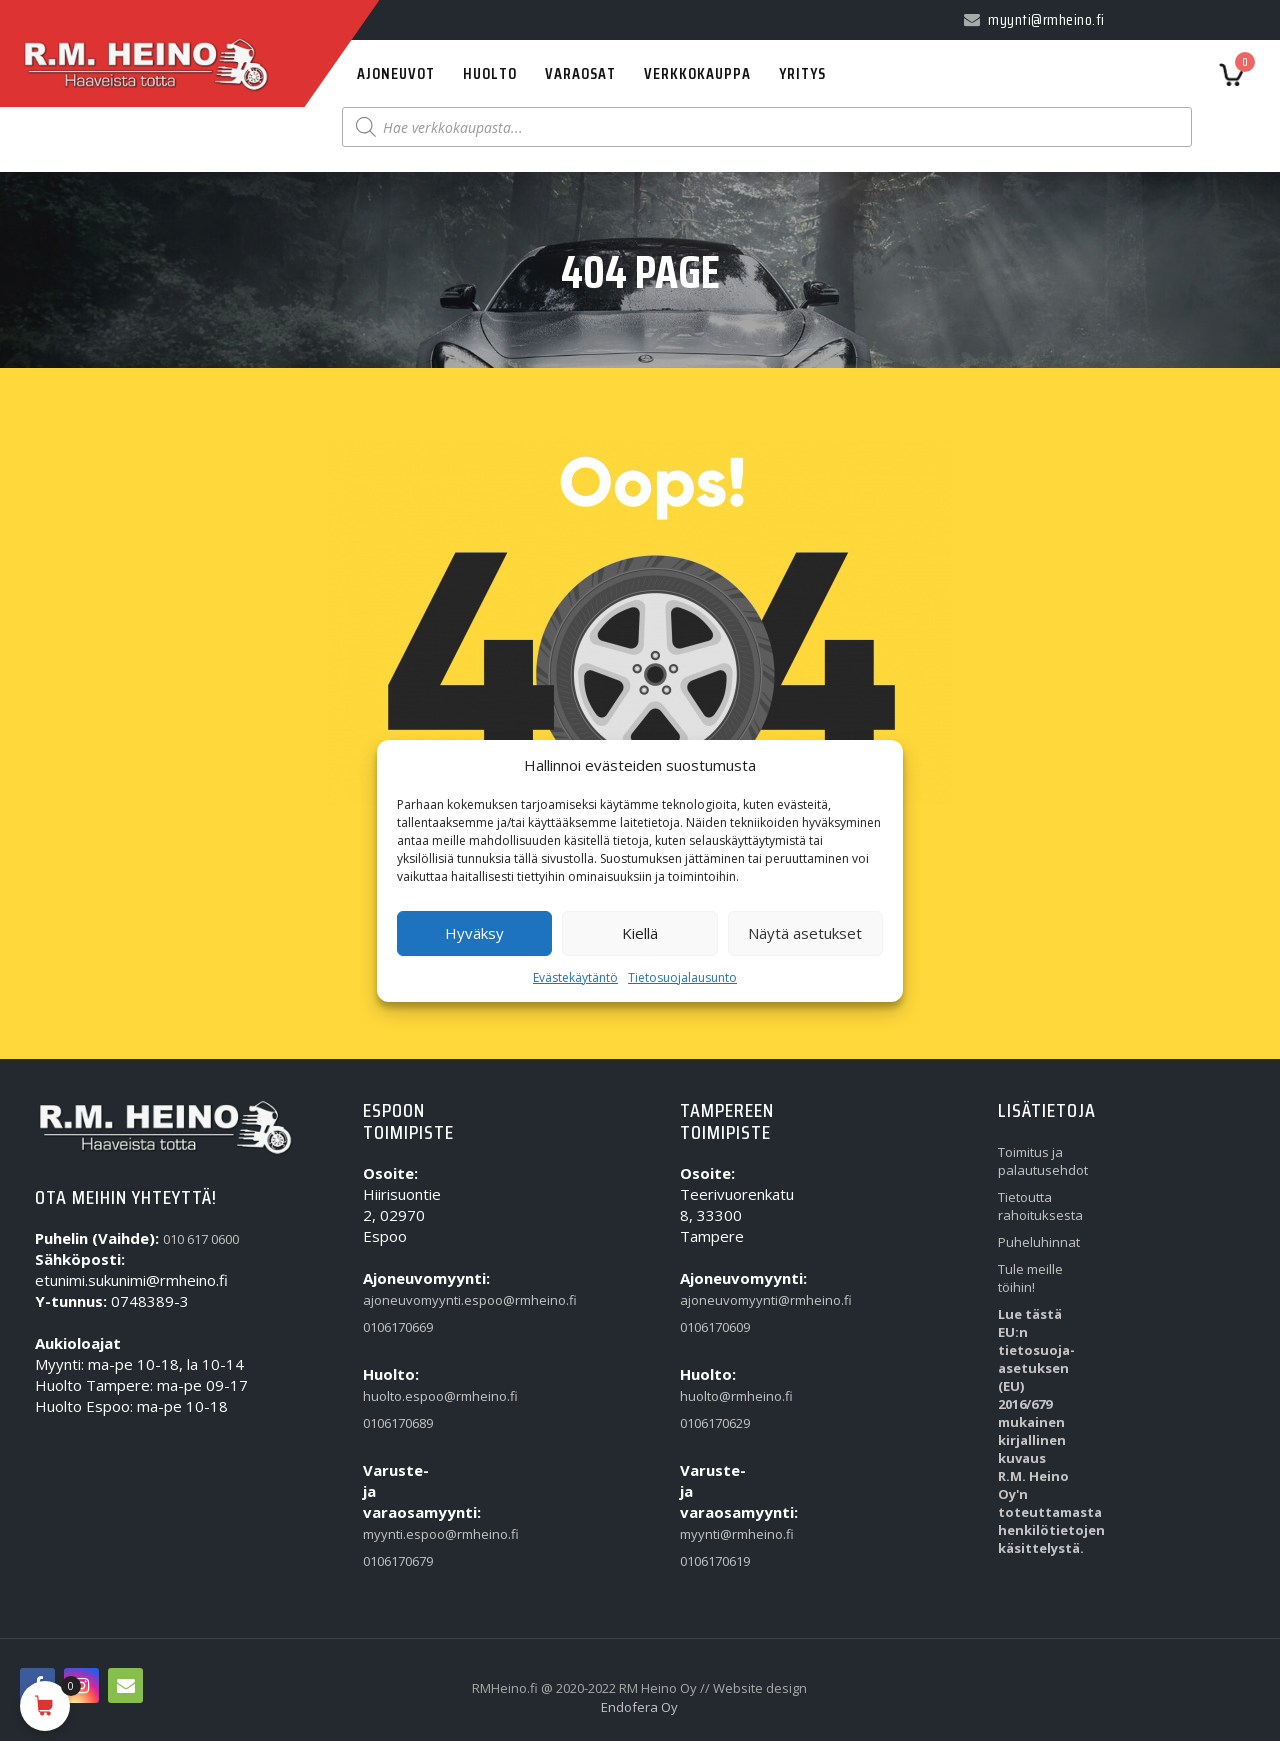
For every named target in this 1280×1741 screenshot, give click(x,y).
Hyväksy (474, 933)
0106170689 (398, 1423)
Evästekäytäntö (575, 977)
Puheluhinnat (1037, 1242)
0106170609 (715, 1327)
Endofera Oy (639, 1707)
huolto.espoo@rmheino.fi (402, 1396)
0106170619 (715, 1561)
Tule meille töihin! (1030, 1278)
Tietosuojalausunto (682, 977)
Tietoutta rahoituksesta (1037, 1206)
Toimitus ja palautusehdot (1037, 1161)
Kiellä (640, 933)
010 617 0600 (201, 1239)
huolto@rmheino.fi (719, 1396)
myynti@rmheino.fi (719, 1534)
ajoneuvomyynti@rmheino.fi (719, 1300)
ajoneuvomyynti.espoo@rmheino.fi (402, 1300)
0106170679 (398, 1561)
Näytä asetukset (805, 933)
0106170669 (398, 1327)
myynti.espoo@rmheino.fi (402, 1534)
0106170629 (715, 1423)
